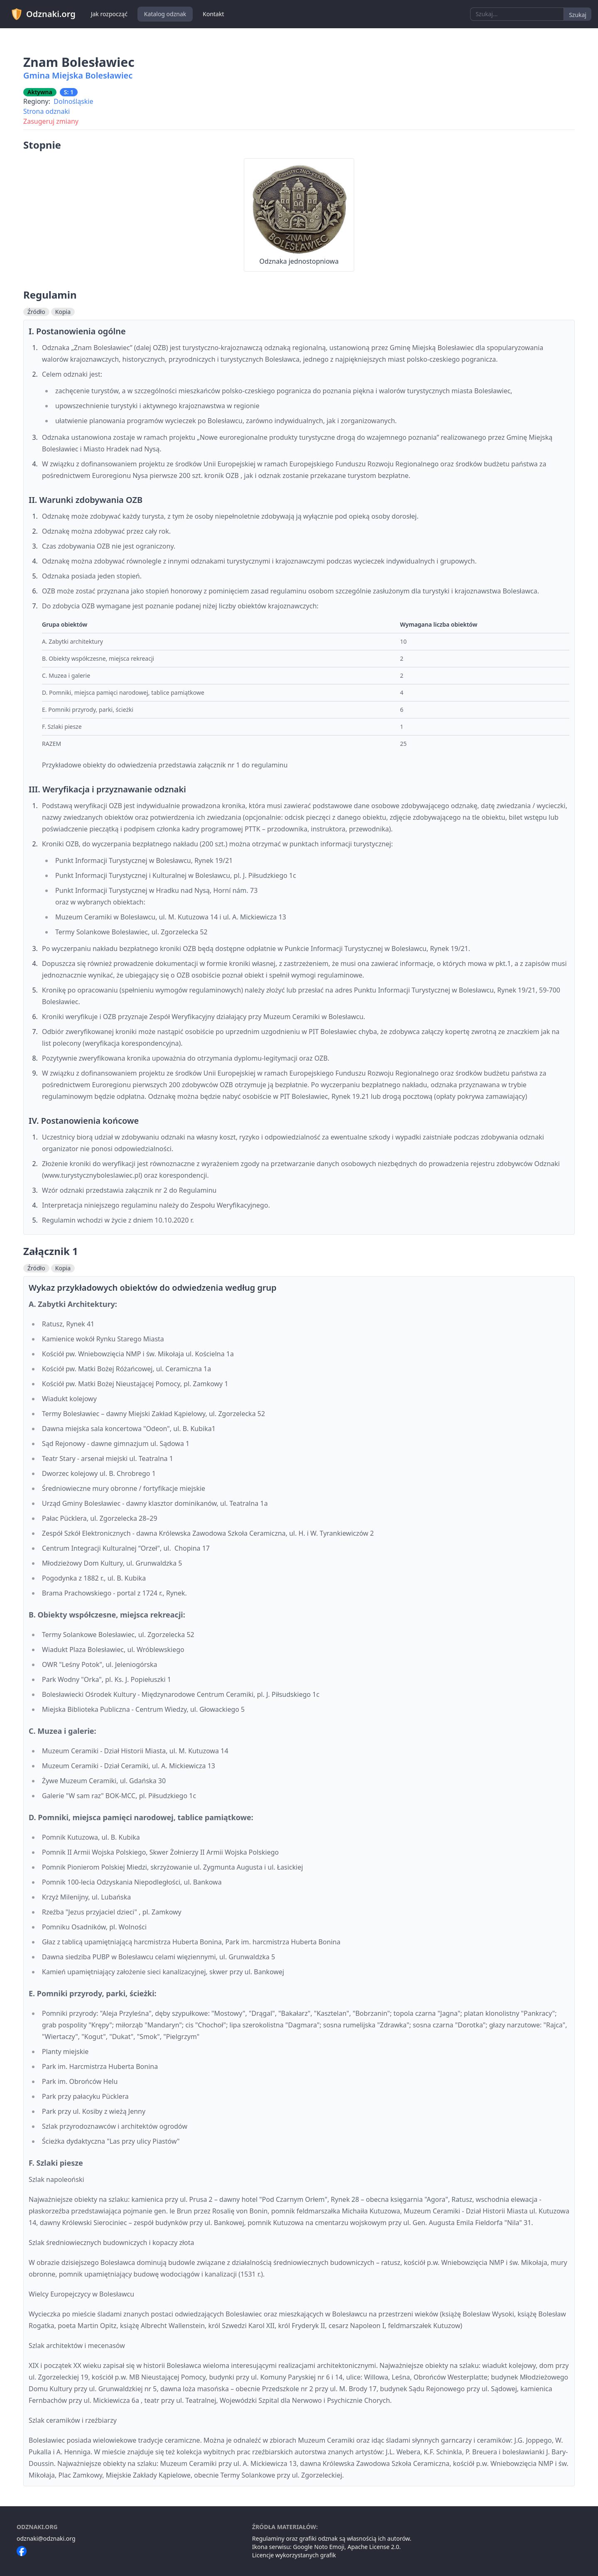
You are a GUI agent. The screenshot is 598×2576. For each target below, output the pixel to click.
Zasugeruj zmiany (50, 121)
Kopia (63, 312)
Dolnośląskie (73, 101)
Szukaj (577, 15)
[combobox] (517, 14)
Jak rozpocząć (109, 14)
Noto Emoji (329, 2547)
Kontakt (213, 14)
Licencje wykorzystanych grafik (294, 2555)
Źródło (36, 312)
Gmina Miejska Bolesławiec (77, 75)
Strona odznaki (46, 111)
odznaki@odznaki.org (46, 2538)
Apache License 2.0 (373, 2547)
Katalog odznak (165, 14)
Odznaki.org (43, 14)
